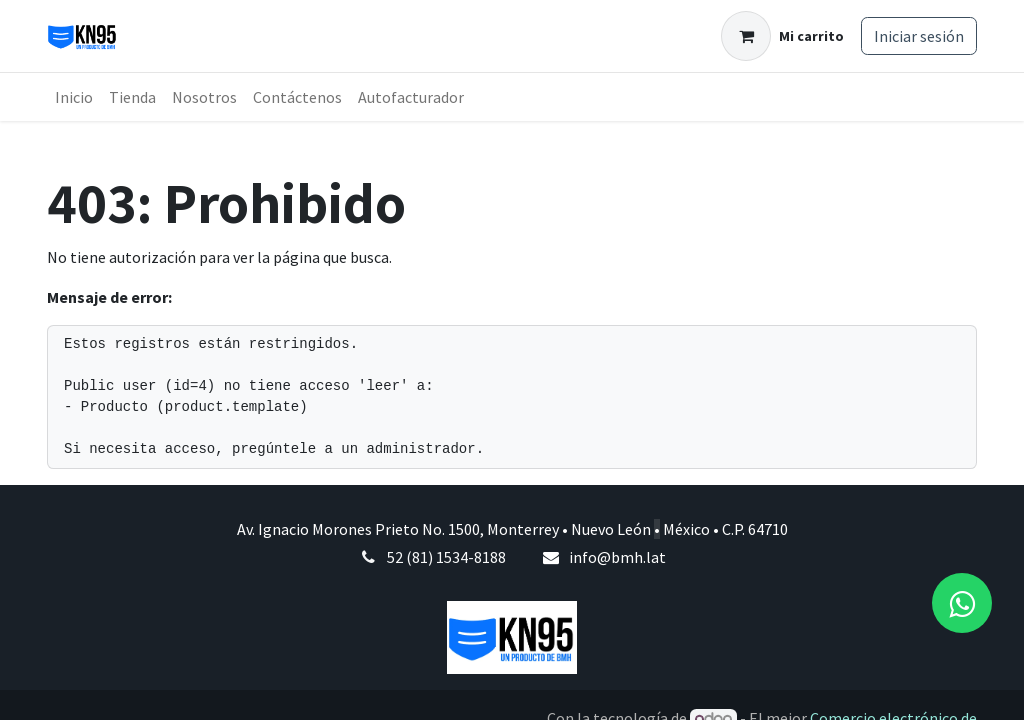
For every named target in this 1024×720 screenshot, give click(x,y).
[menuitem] (74, 97)
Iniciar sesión (919, 36)
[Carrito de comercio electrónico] (782, 36)
